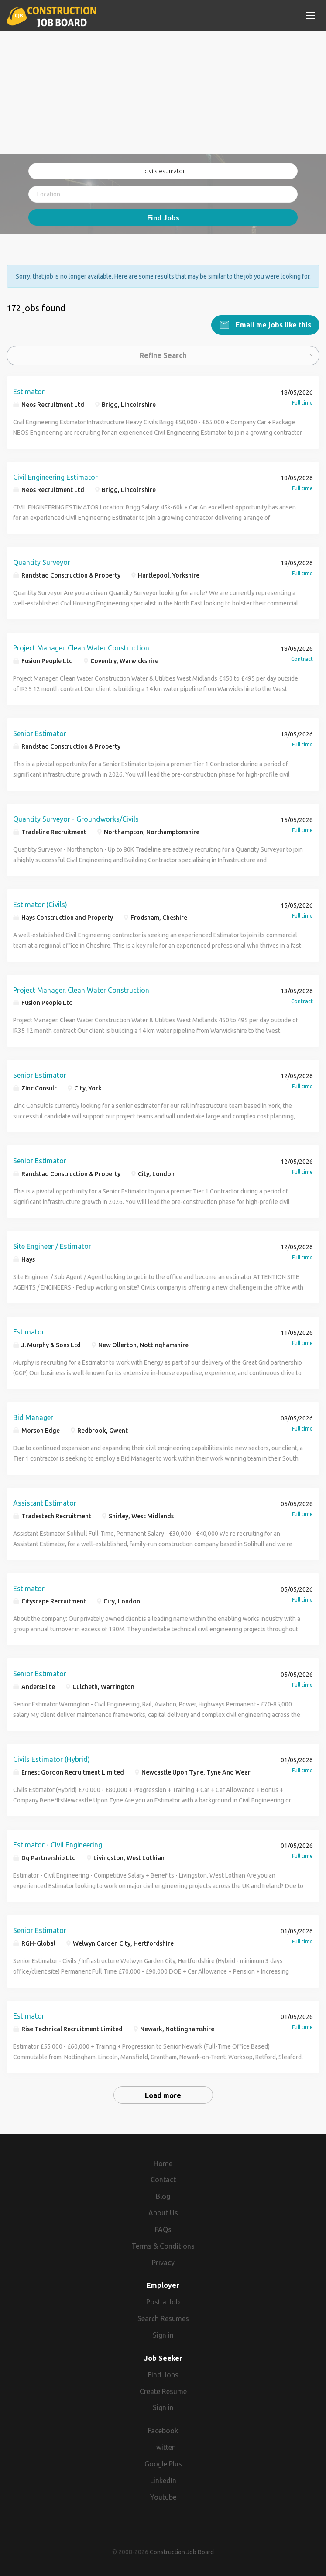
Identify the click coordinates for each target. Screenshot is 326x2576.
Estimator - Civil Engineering (57, 1844)
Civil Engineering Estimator (55, 477)
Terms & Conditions (163, 2245)
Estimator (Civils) (40, 904)
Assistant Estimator (44, 1502)
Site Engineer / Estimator (52, 1246)
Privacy (163, 2262)
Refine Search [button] (163, 355)
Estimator (29, 391)
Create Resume (163, 2391)
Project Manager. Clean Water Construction (81, 647)
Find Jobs (163, 218)
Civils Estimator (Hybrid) (51, 1759)
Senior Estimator (39, 733)
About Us (163, 2212)
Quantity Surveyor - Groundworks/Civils (76, 818)
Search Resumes (163, 2318)
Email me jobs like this (272, 324)
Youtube (163, 2496)
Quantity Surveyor (41, 562)
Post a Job (163, 2301)
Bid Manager (33, 1417)
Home (163, 2163)
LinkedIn (163, 2480)
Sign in (163, 2335)
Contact (163, 2179)
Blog (163, 2196)
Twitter (163, 2447)
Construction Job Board (182, 2551)
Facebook (163, 2430)
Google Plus (163, 2463)
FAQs (163, 2229)
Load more (163, 2095)
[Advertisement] (163, 92)
